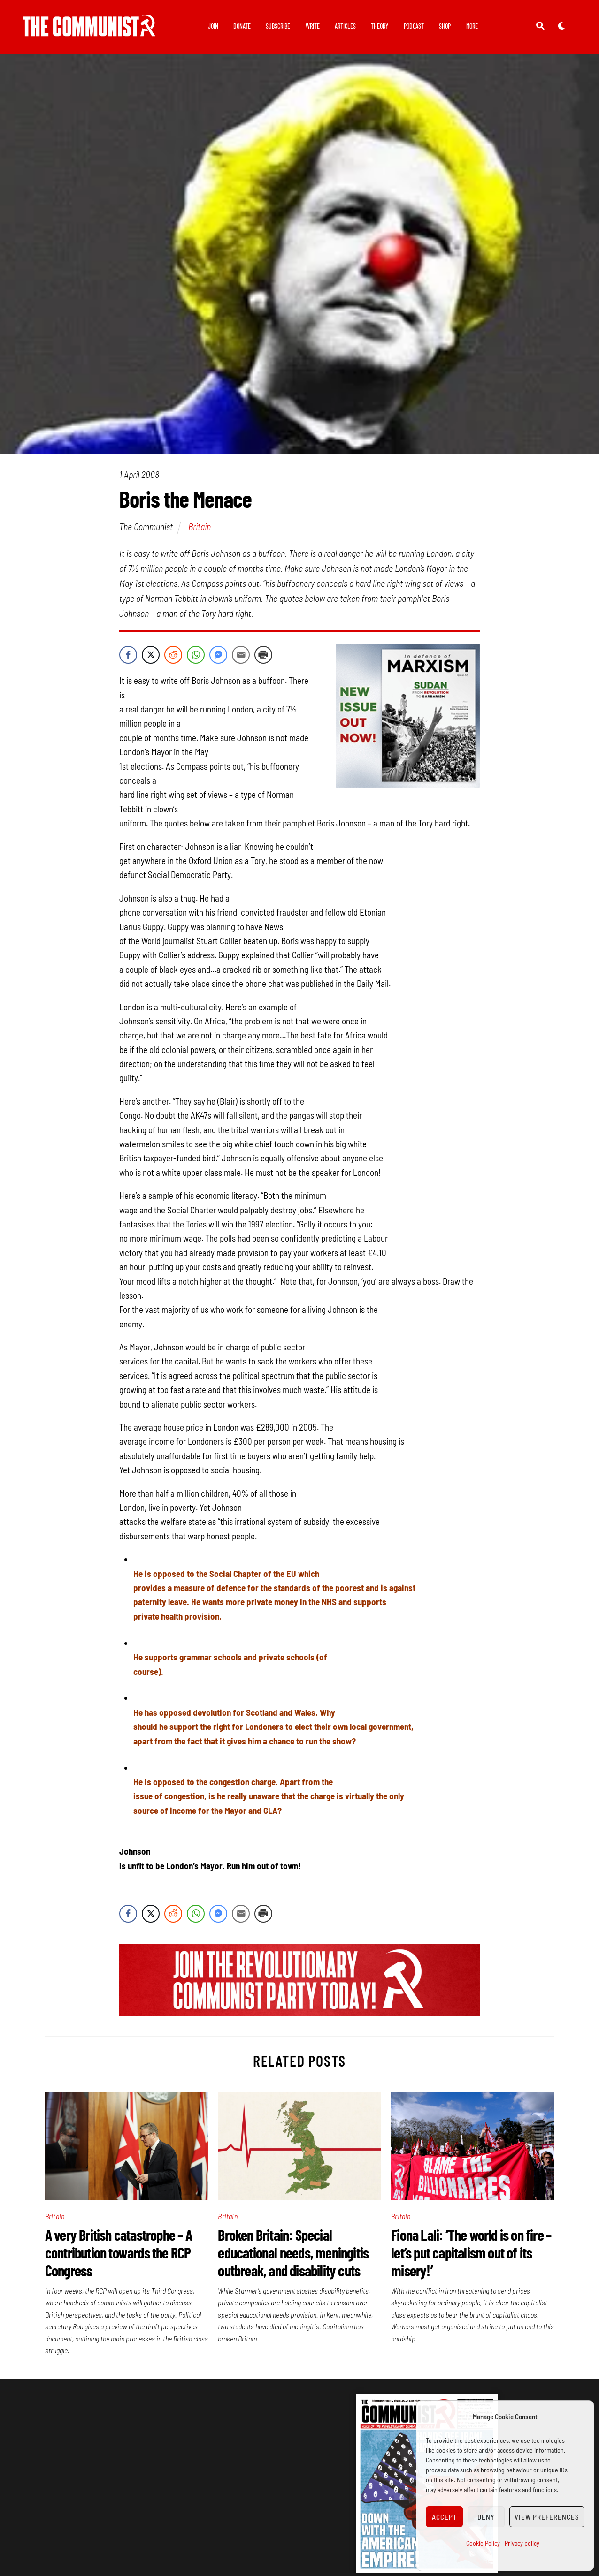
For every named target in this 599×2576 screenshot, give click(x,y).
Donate (242, 26)
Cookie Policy (483, 2543)
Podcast (414, 26)
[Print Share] (263, 660)
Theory (379, 26)
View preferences (547, 2517)
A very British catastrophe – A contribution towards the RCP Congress (118, 2257)
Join (213, 26)
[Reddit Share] (173, 660)
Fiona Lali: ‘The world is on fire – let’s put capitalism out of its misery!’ (471, 2257)
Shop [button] (445, 26)
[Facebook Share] (128, 660)
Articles (345, 26)
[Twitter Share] (151, 660)
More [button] (472, 26)
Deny (486, 2517)
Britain (199, 532)
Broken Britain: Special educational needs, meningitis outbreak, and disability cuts (293, 2257)
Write (313, 26)
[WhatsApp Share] (196, 660)
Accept (444, 2517)
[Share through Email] (241, 660)
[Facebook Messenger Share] (218, 660)
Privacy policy (522, 2543)
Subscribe (278, 26)
